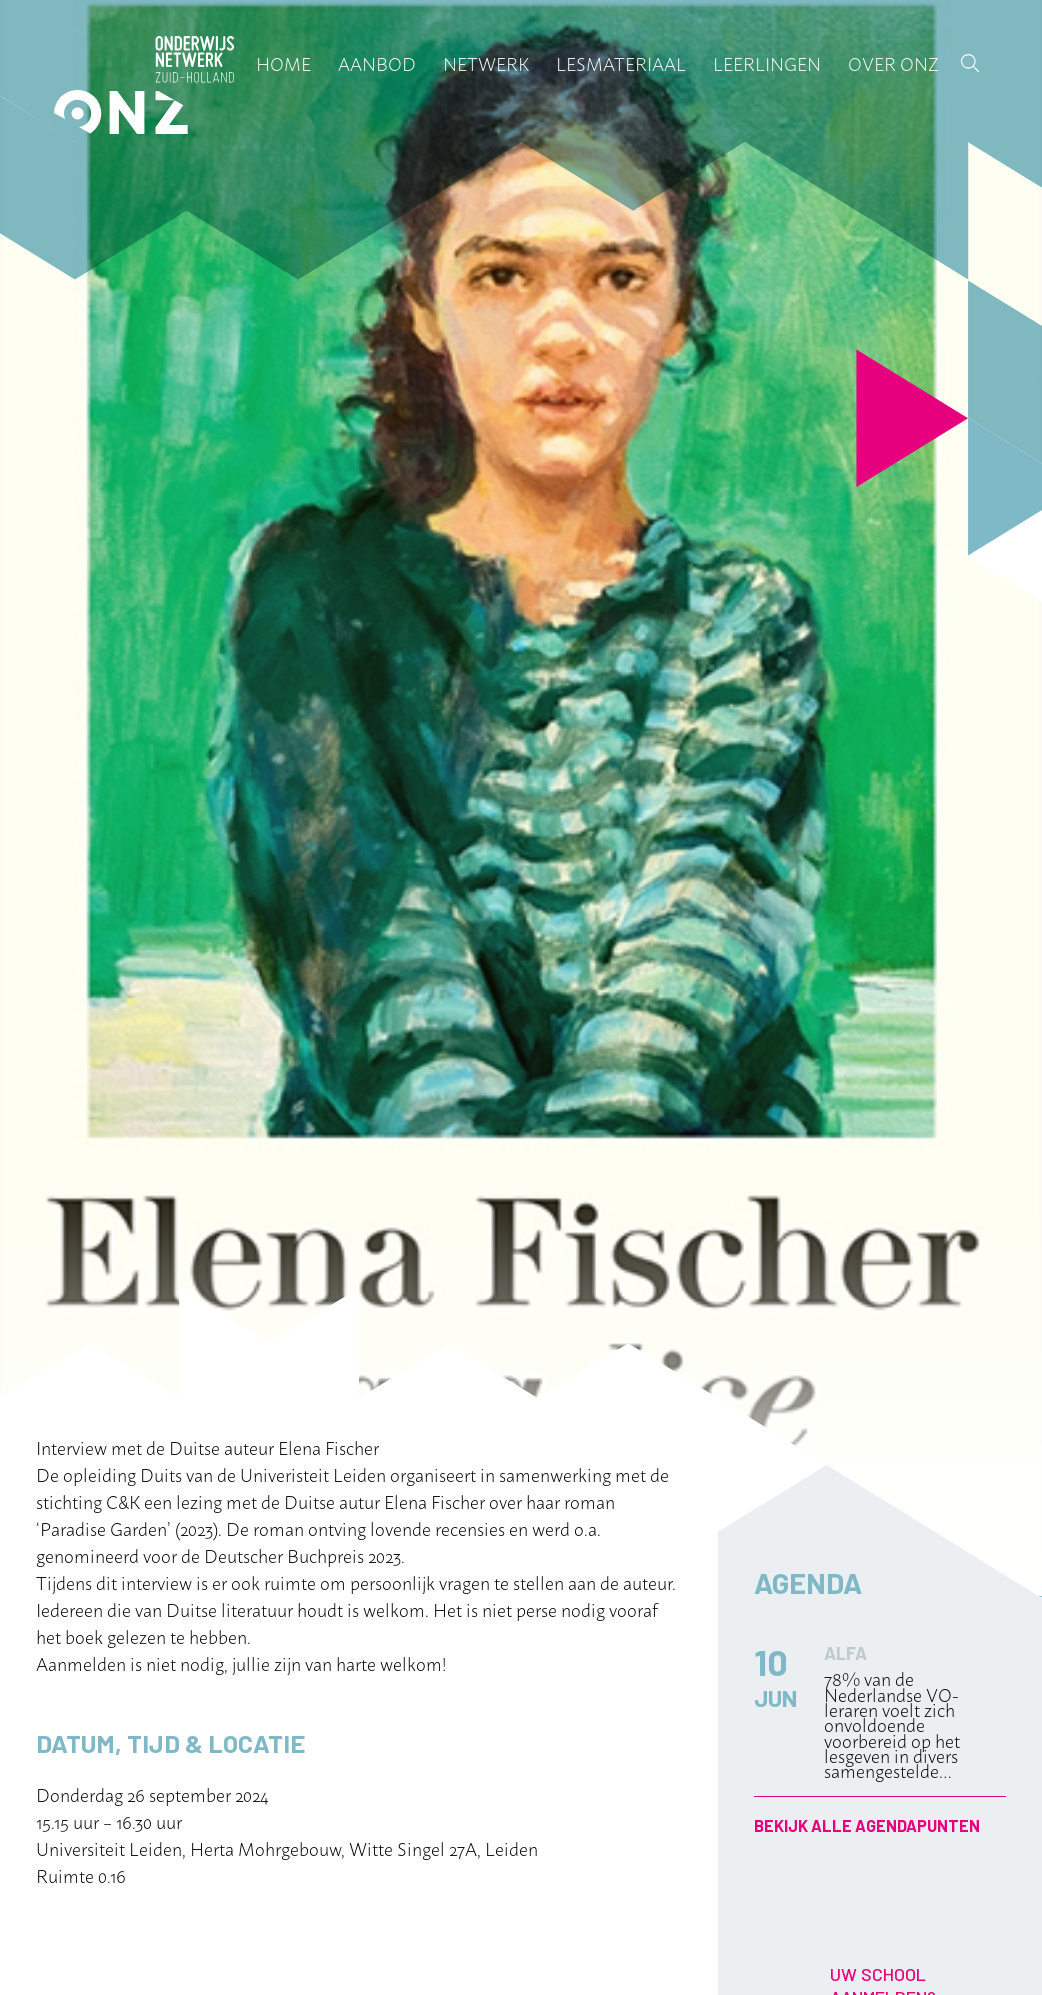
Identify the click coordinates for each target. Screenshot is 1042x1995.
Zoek (970, 63)
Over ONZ (893, 63)
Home (283, 63)
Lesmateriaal (621, 63)
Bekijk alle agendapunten (867, 1825)
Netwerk (486, 63)
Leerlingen (767, 63)
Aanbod (377, 63)
